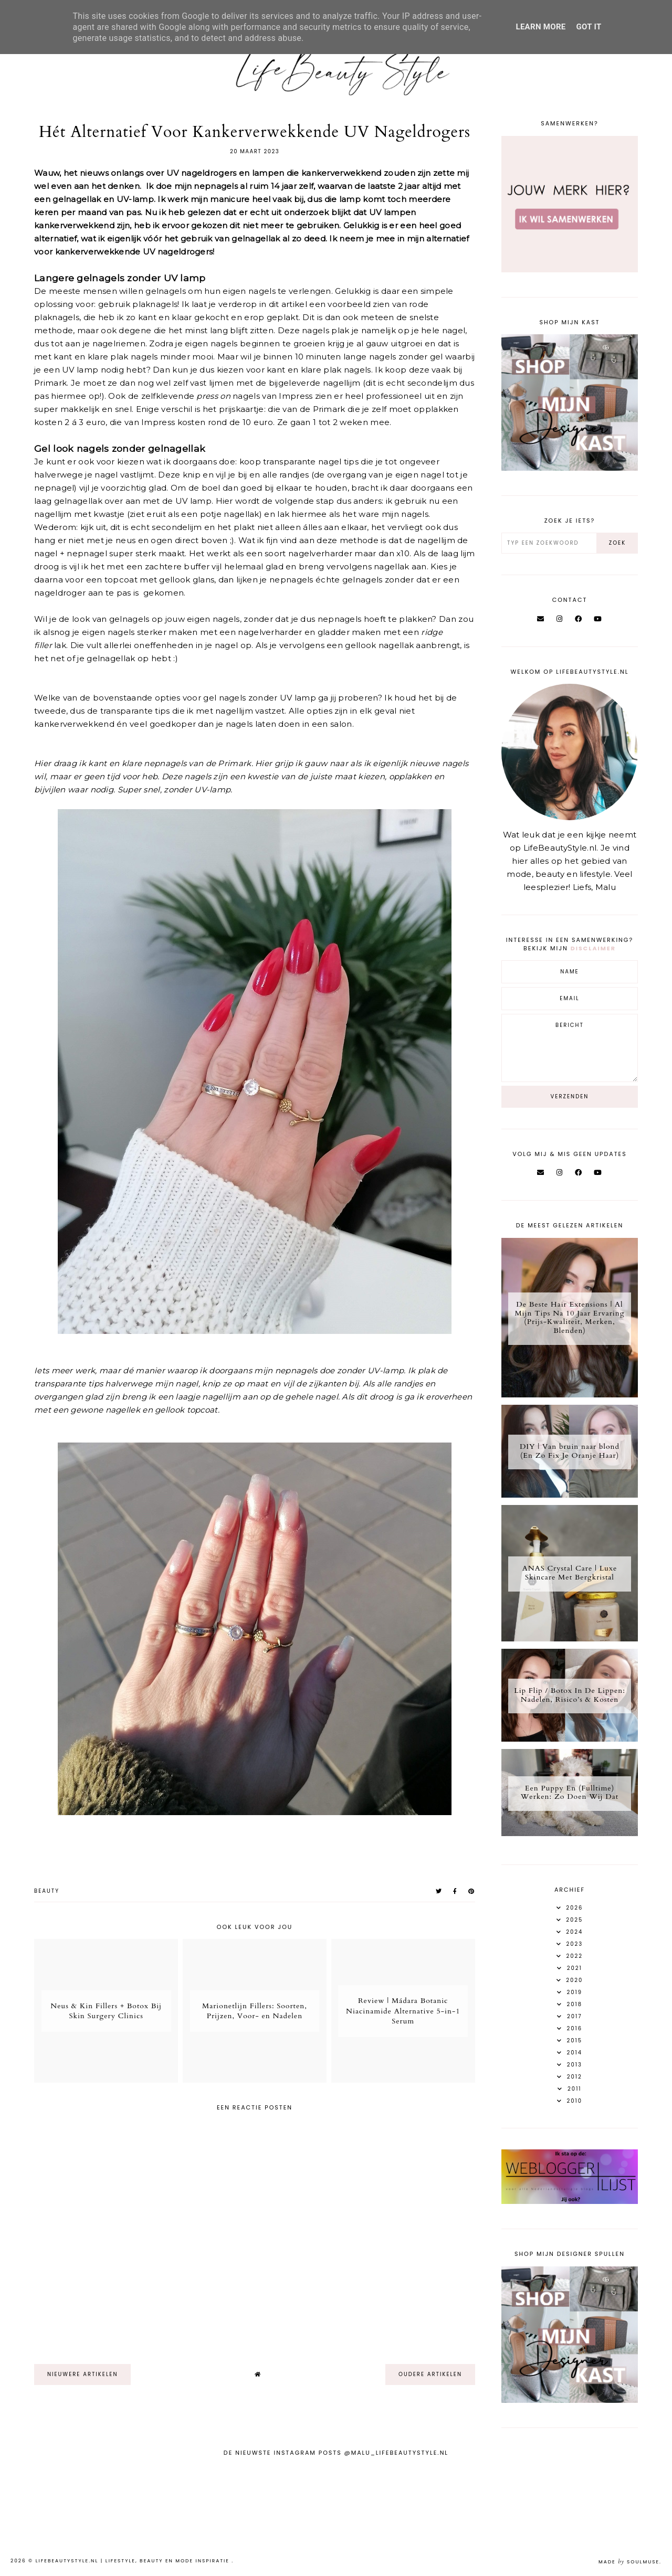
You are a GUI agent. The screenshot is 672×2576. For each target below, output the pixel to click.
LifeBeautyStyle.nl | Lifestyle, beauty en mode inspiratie (134, 2561)
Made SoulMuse (628, 2562)
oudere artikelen (430, 2374)
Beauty (46, 1891)
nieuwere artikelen (82, 2374)
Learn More (540, 26)
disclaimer (593, 948)
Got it (589, 26)
